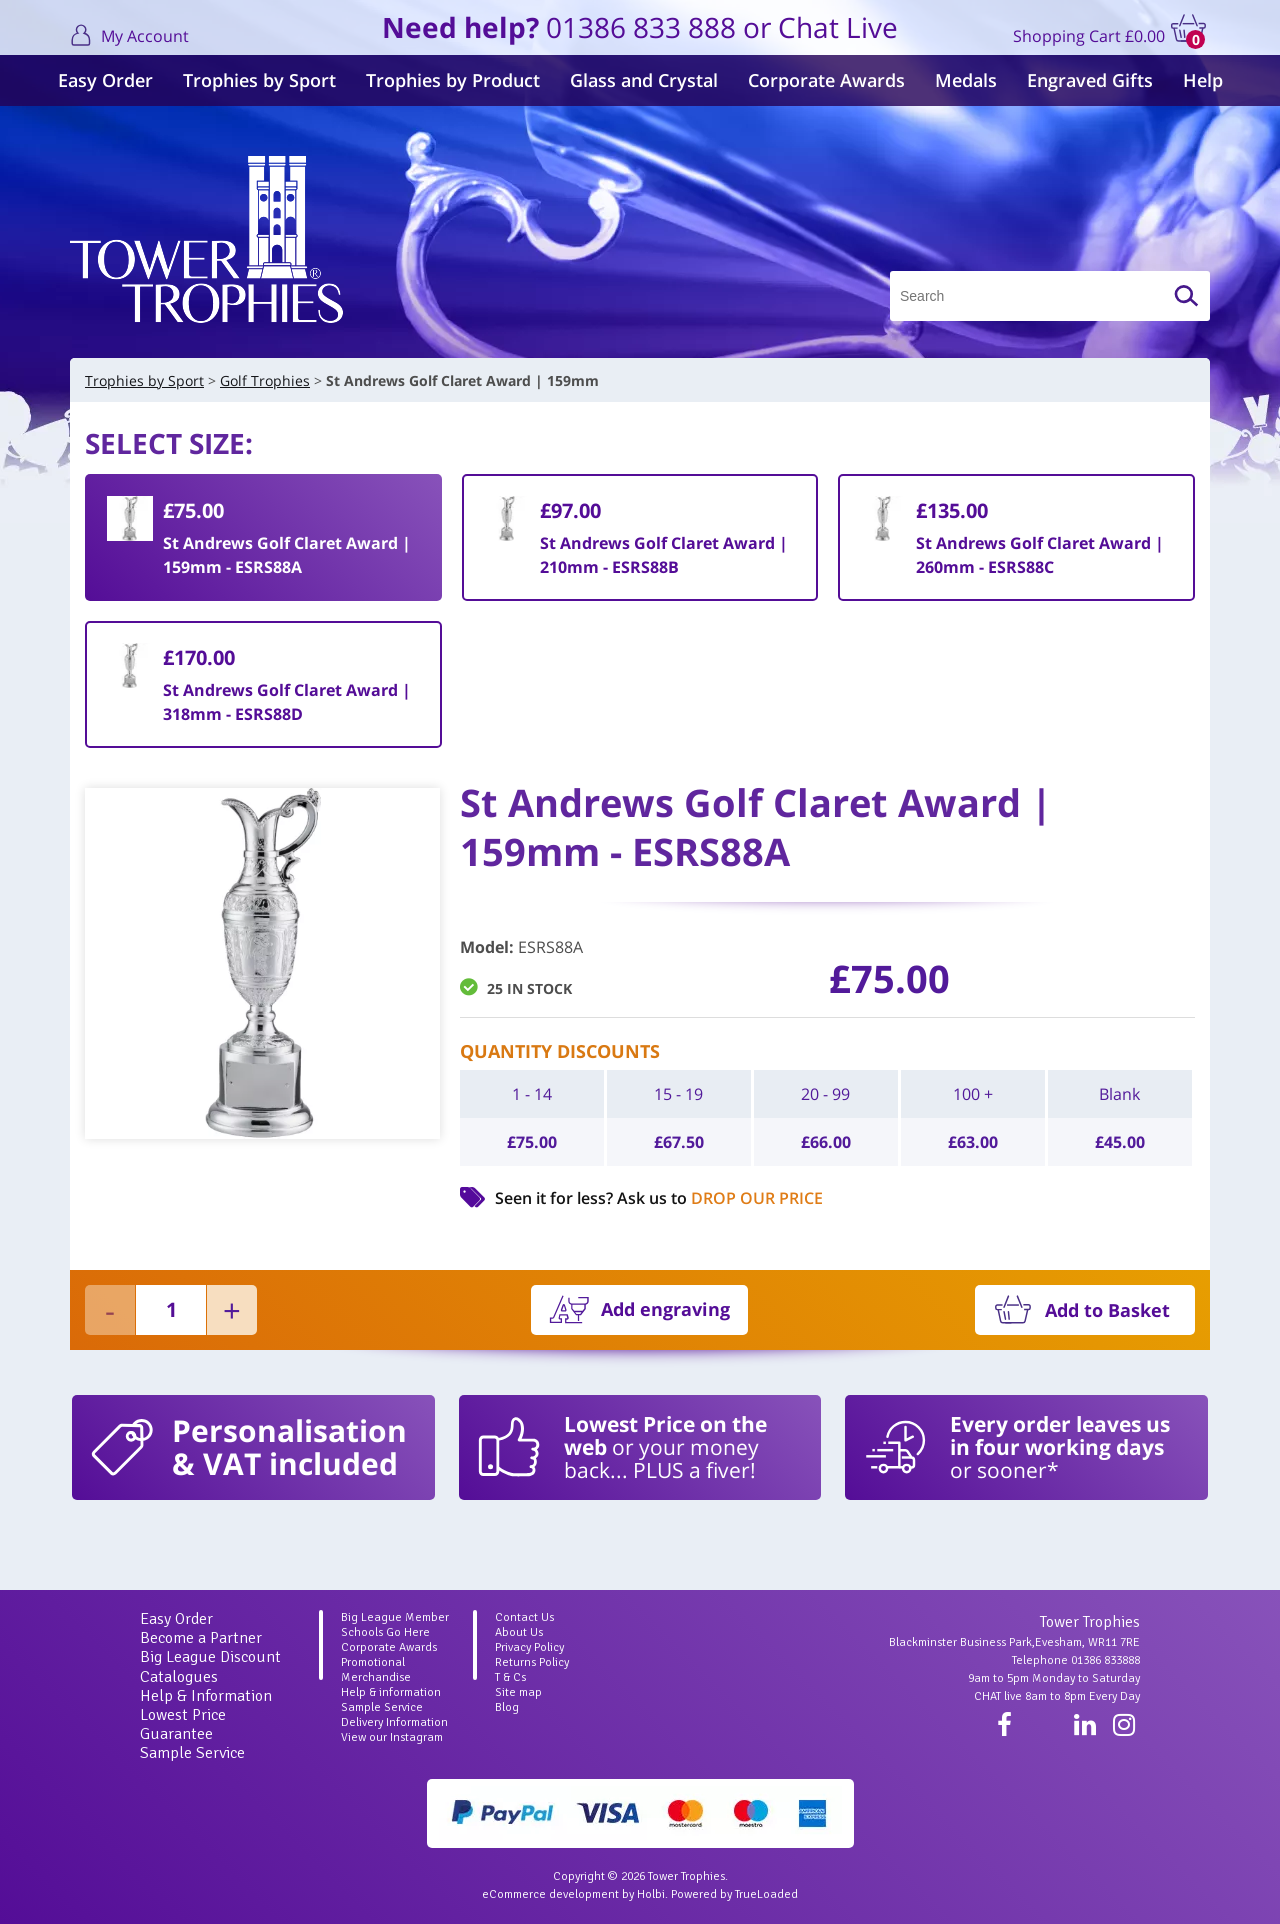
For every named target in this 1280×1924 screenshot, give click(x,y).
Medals (966, 80)
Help (1203, 80)
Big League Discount (210, 1657)
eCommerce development (550, 1894)
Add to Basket (1107, 1310)
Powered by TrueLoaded (734, 1894)
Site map (518, 1692)
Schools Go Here (385, 1632)
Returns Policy (532, 1662)
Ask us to (720, 1198)
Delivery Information (394, 1722)
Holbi (651, 1894)
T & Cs (510, 1677)
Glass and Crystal (644, 80)
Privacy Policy (529, 1647)
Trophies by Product (453, 80)
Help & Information (206, 1696)
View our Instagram (392, 1737)
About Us (519, 1632)
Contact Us (524, 1617)
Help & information (391, 1692)
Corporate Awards (826, 80)
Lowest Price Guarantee (183, 1724)
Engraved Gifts (1090, 80)
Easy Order (105, 80)
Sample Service (192, 1753)
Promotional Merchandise (376, 1670)
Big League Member (395, 1617)
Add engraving (665, 1309)
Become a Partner (201, 1638)
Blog (507, 1707)
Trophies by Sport (259, 80)
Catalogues (179, 1677)
